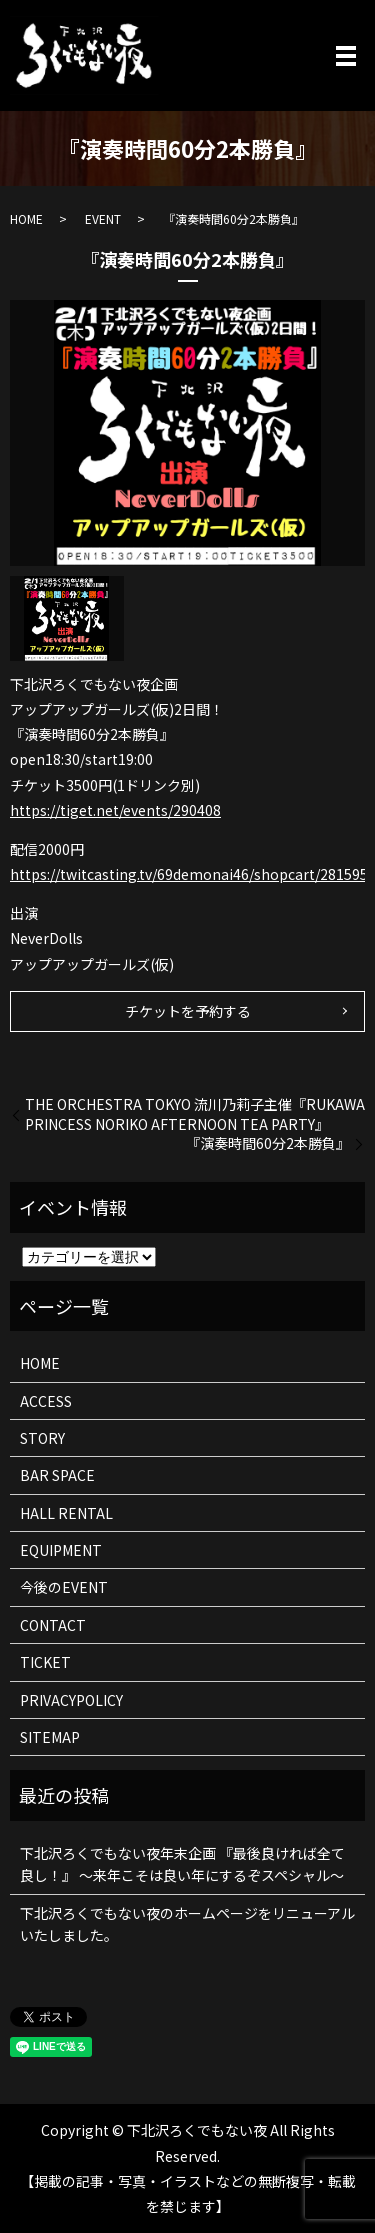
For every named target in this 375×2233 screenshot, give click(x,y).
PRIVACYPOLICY (71, 1700)
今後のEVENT (64, 1587)
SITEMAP (50, 1737)
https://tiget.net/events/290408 (115, 810)
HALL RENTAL (66, 1513)
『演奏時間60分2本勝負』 (268, 1143)
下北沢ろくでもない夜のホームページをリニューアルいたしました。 (187, 1924)
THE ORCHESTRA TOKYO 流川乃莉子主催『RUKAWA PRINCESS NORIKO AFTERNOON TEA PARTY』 (195, 1114)
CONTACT (53, 1625)
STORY (42, 1438)
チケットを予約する (188, 1011)
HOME (26, 218)
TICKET (45, 1662)
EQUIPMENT (61, 1550)
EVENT (103, 218)
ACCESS (46, 1401)
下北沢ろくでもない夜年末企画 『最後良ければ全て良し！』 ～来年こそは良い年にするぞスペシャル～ (182, 1864)
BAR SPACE (57, 1475)
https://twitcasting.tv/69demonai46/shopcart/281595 (189, 874)
